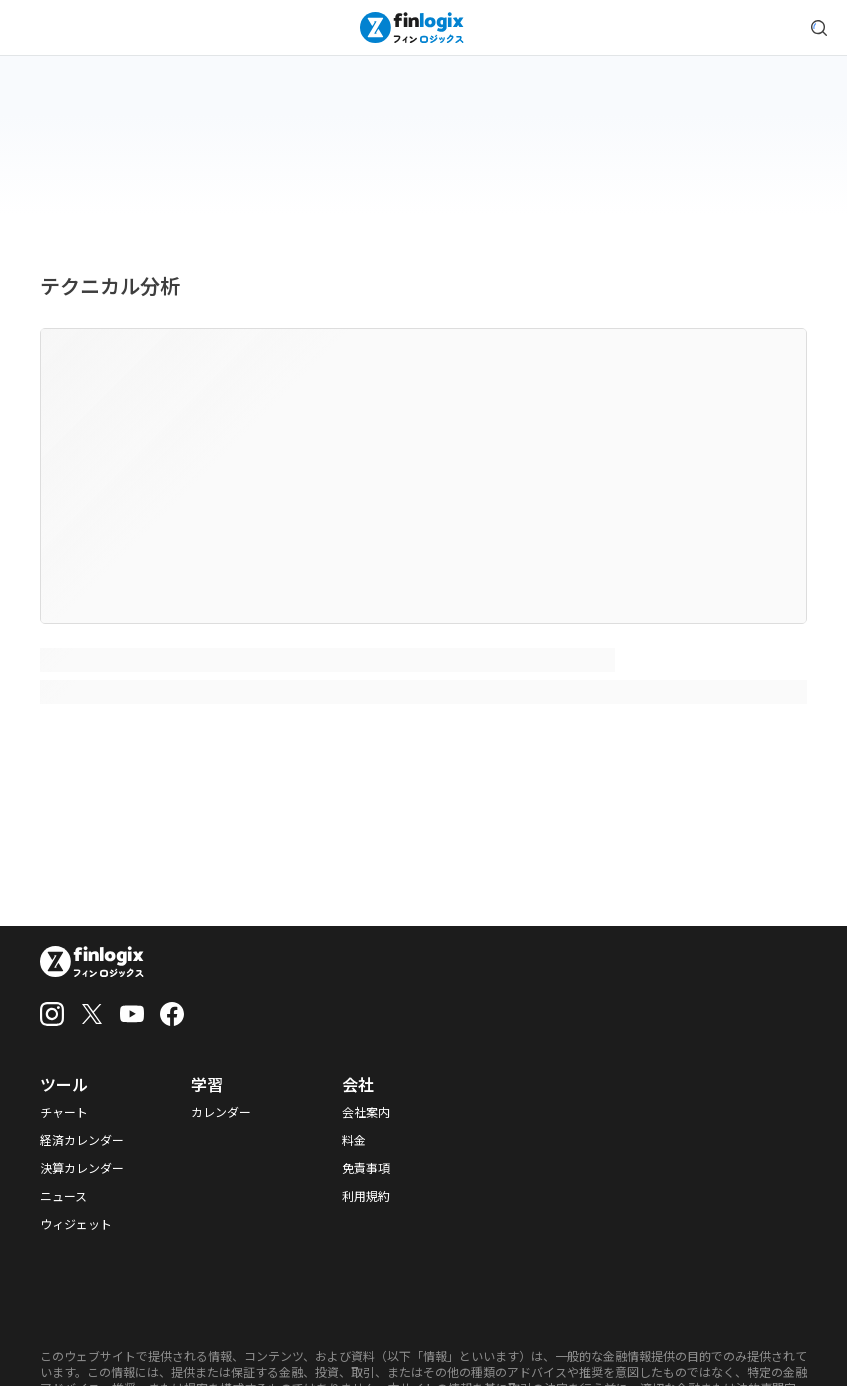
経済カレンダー (82, 1140)
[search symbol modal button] (819, 28)
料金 (354, 1140)
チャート (64, 1112)
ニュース (63, 1196)
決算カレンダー (82, 1168)
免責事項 (366, 1168)
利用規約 (366, 1196)
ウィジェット (76, 1224)
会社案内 (366, 1112)
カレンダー (221, 1112)
